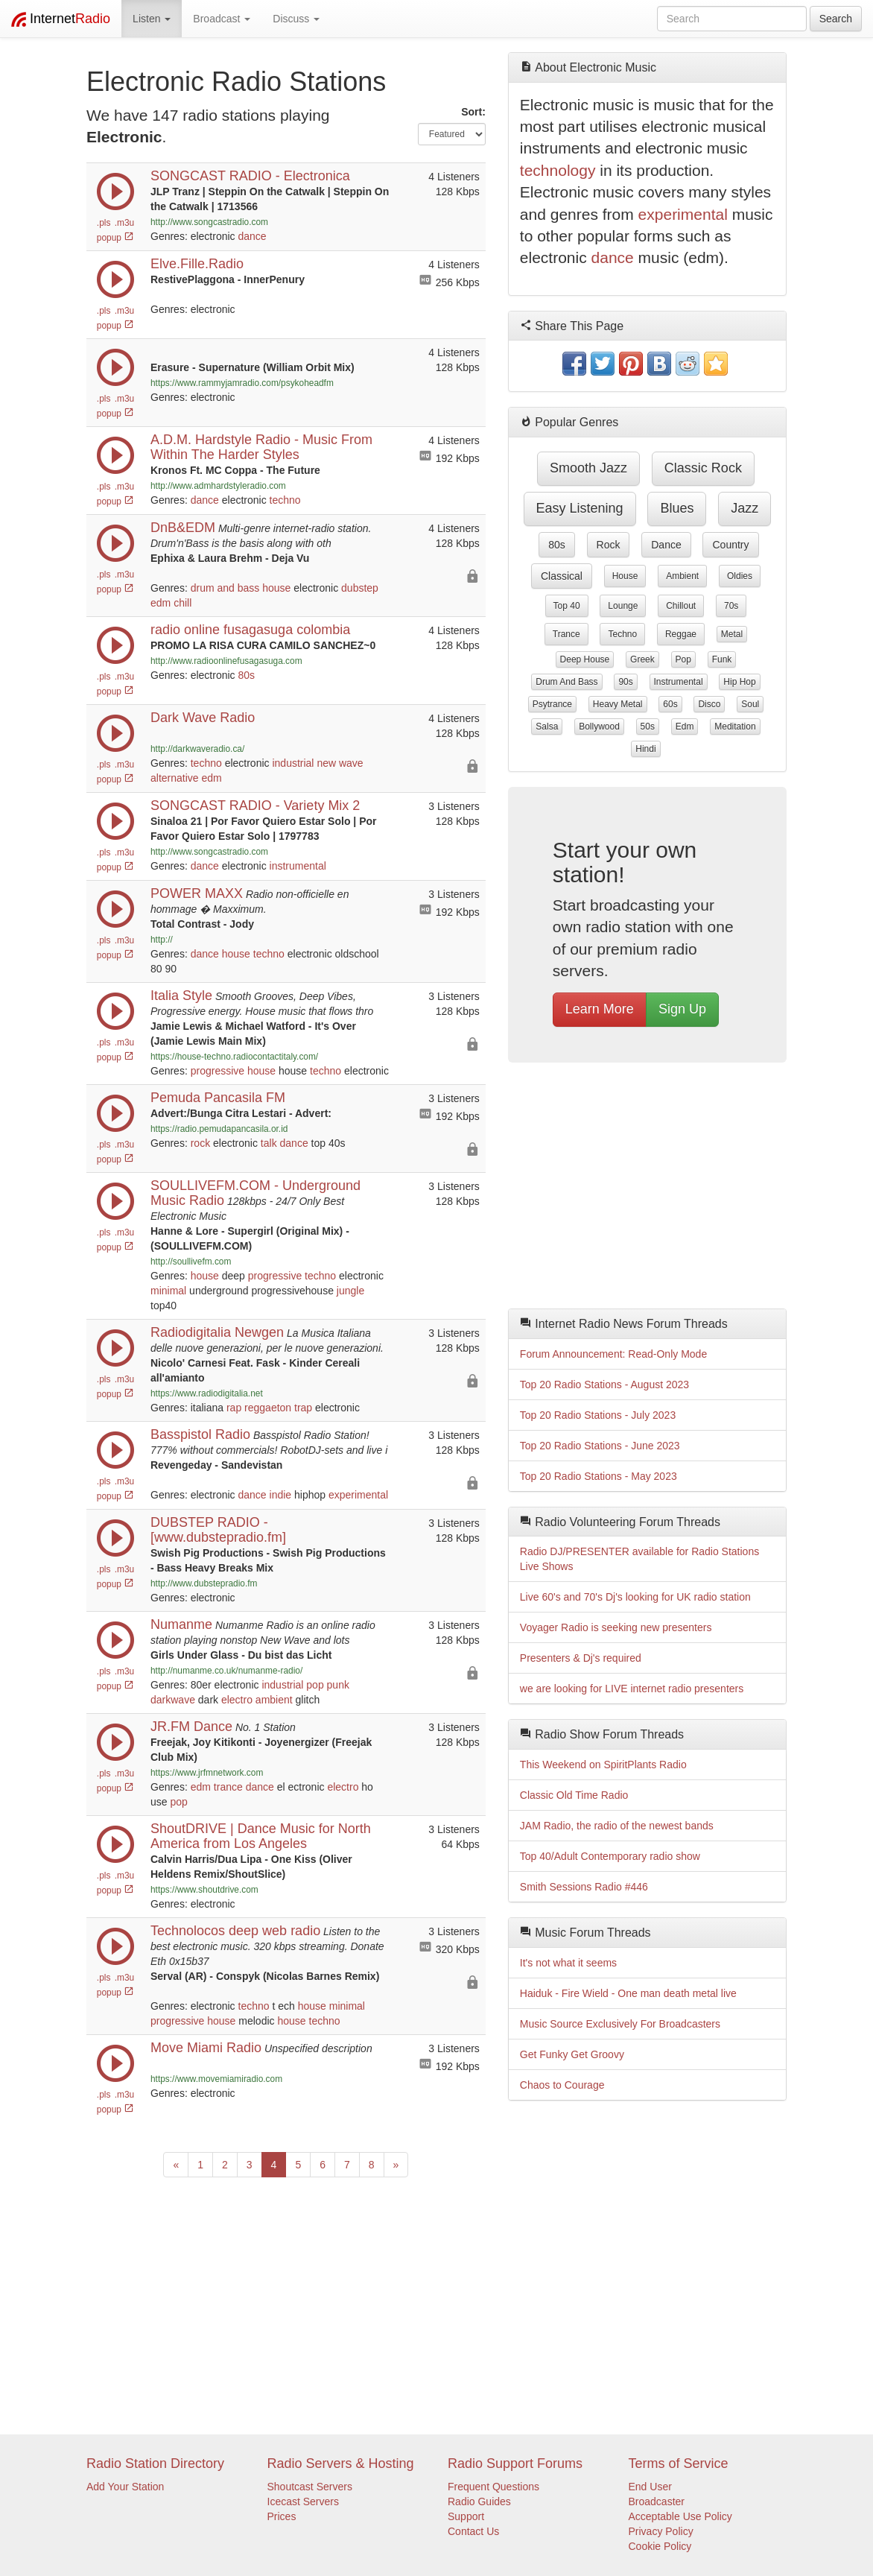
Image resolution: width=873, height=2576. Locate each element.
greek (642, 659)
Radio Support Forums (515, 2463)
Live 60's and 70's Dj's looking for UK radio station (635, 1597)
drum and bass (225, 588)
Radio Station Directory (155, 2463)
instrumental (298, 866)
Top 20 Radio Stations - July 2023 (598, 1415)
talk (269, 1143)
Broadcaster (657, 2501)
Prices (281, 2516)
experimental (358, 1495)
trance (228, 1787)
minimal (168, 1291)
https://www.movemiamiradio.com (216, 2079)
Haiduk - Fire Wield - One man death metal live (628, 1993)
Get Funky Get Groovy (572, 2054)
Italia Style (181, 995)
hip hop (739, 682)
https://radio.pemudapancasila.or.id (219, 1129)
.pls (104, 223)
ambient (274, 1700)
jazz (744, 508)
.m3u (124, 223)
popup (115, 237)
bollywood (599, 726)
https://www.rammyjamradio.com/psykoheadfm (242, 383)
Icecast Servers (303, 2501)
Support (466, 2516)
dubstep (359, 588)
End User (650, 2487)
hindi (645, 749)
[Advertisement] (647, 1189)
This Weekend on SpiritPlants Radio (603, 1764)
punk (338, 1685)
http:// (161, 939)
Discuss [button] (296, 19)
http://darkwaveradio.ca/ (197, 749)
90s (625, 682)
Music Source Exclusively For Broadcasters (620, 2024)
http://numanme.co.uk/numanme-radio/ (226, 1670)
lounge (623, 606)
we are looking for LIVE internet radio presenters (631, 1688)
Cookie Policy (660, 2546)
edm (160, 603)
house (276, 588)
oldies (739, 576)
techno (285, 500)
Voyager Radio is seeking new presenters (616, 1627)
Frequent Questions (493, 2487)
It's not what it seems (568, 1963)
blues (676, 508)
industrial (293, 763)
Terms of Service (678, 2463)
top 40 (566, 606)
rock (200, 1143)
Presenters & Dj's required (580, 1658)
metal (732, 634)
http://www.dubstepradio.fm (203, 1583)
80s (246, 675)
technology (558, 170)
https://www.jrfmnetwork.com (206, 1773)
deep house (585, 659)
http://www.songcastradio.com (209, 222)
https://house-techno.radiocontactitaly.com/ (234, 1056)
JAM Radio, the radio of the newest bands (617, 1826)
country (730, 545)
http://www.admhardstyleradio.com (218, 486)
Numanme (181, 1624)
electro (237, 1700)
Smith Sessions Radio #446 (584, 1887)
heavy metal (618, 704)
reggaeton (267, 1408)
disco (709, 704)
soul (750, 704)
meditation (734, 726)
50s (648, 726)
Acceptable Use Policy (680, 2516)
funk (722, 659)
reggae (680, 634)
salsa (547, 726)
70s (731, 606)
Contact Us (473, 2531)
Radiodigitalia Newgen (217, 1332)
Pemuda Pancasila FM (217, 1097)
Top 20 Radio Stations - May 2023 (598, 1476)
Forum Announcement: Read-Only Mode (613, 1354)
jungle (350, 1291)
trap (303, 1408)
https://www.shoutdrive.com (204, 1889)
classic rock (703, 468)
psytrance (552, 704)
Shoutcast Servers (309, 2487)
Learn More (599, 1008)
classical (561, 576)
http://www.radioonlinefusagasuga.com (226, 661)
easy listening (579, 508)
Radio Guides (479, 2501)
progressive (217, 1071)
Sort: (473, 112)
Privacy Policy (661, 2531)
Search (835, 19)
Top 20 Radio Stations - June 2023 (600, 1446)
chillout (681, 606)
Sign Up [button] (682, 1008)
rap (233, 1408)
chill (182, 603)
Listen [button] (152, 19)
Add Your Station (125, 2487)
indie (281, 1495)
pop (314, 1685)
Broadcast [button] (221, 19)
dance (252, 236)
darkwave (172, 1700)
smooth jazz (588, 468)
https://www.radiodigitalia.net (206, 1393)
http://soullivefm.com (190, 1261)
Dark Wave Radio (202, 717)
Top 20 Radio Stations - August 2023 (604, 1384)
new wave (340, 763)
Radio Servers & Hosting (340, 2463)
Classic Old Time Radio (574, 1795)
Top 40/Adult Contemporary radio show (610, 1856)
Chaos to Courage (562, 2085)
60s (670, 704)
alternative (174, 778)
